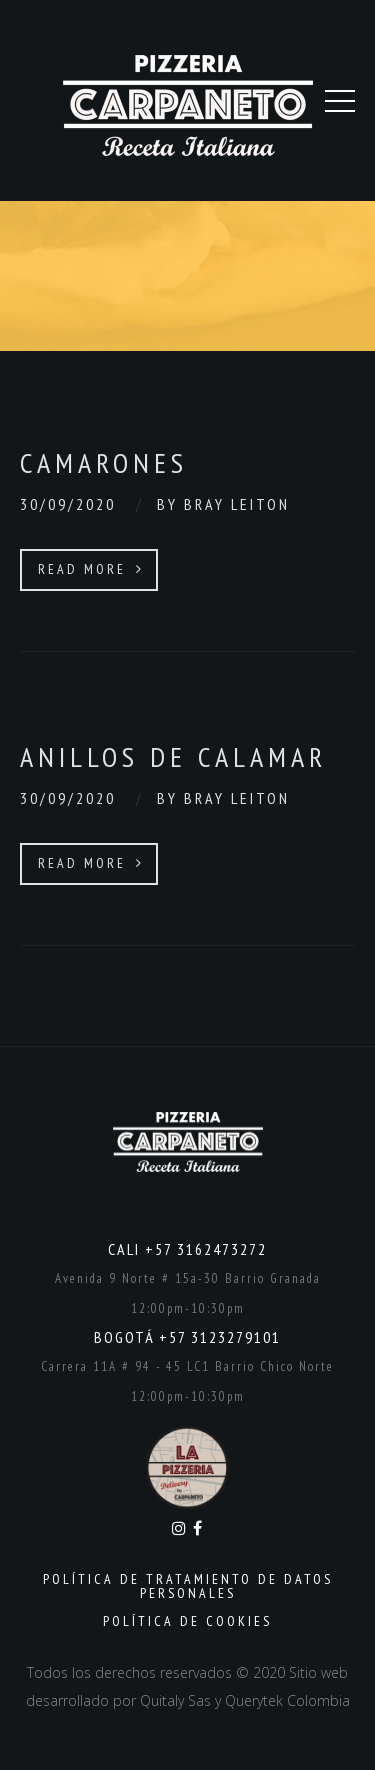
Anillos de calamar (173, 756)
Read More (91, 569)
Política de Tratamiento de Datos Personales (188, 1586)
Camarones (104, 462)
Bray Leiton (237, 504)
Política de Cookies (187, 1621)
